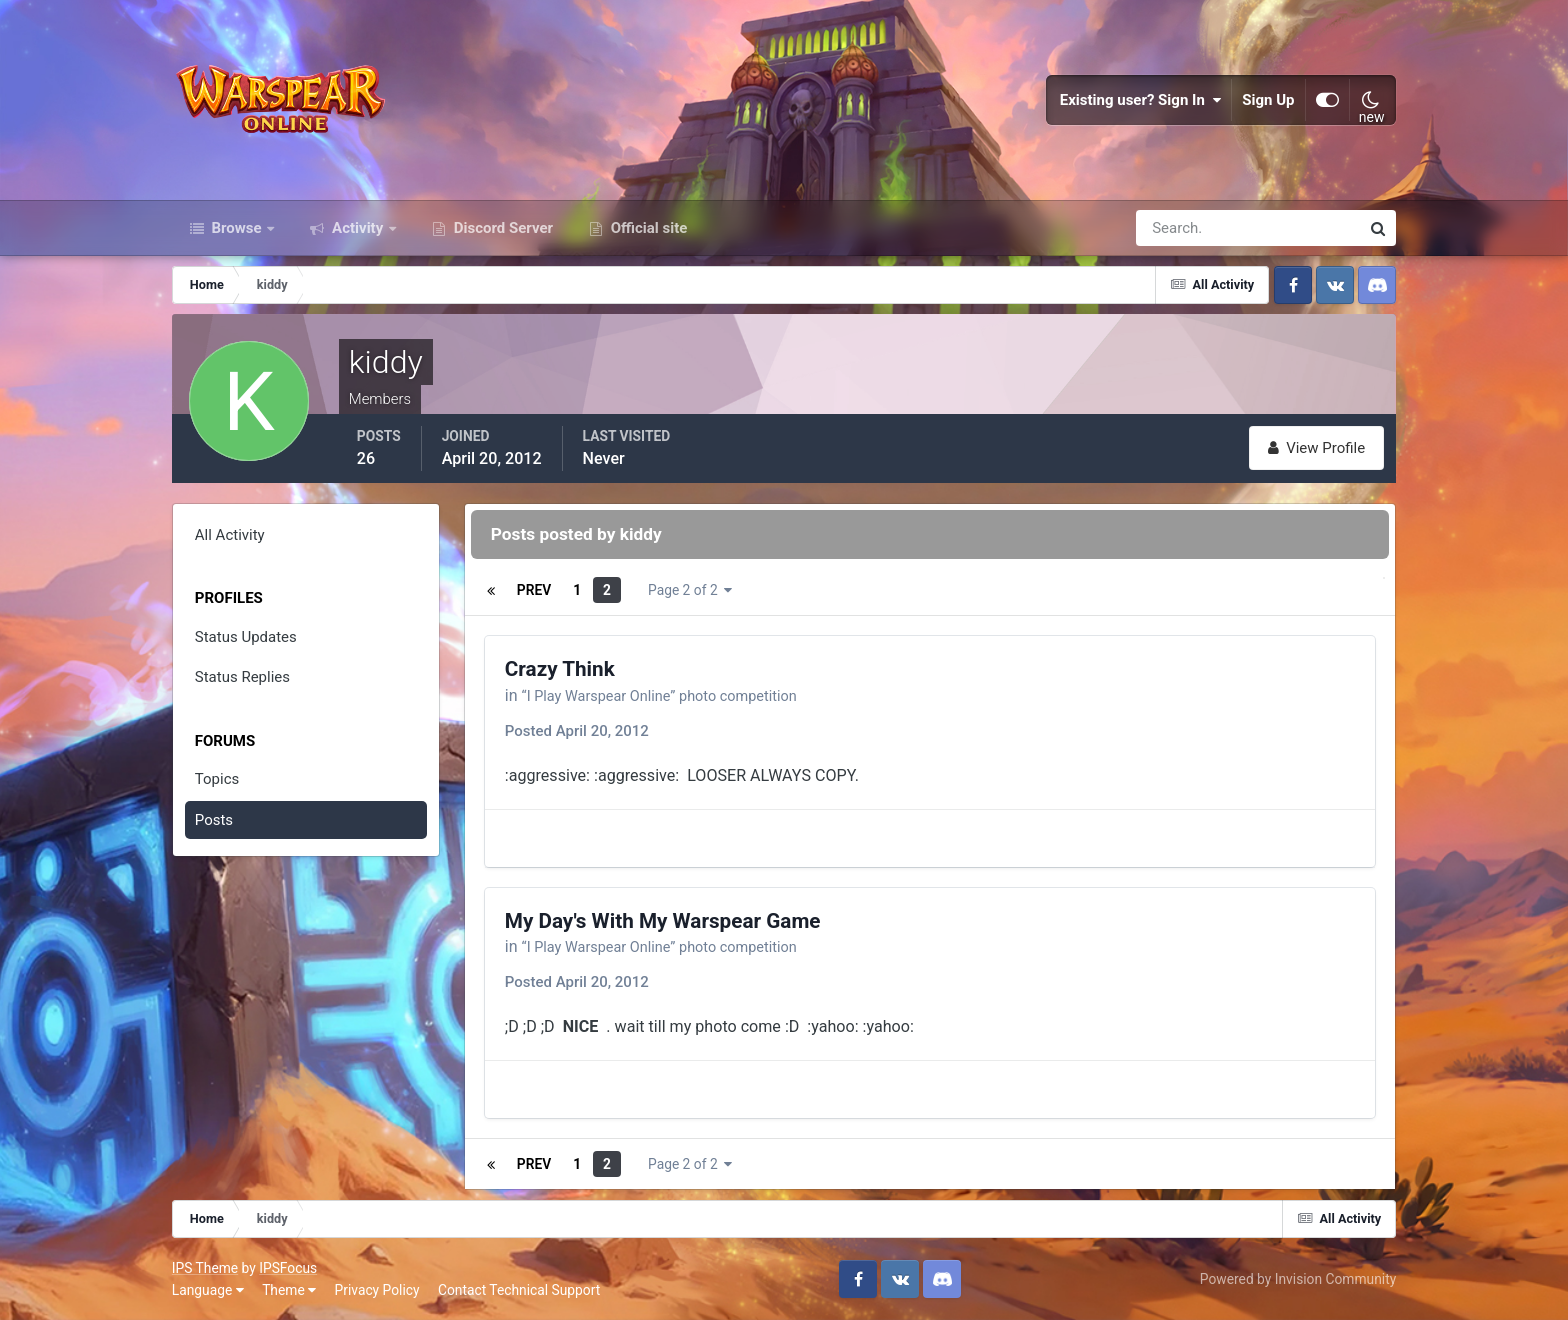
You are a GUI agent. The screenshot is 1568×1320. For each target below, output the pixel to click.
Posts (214, 820)
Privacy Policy (377, 1290)
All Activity (230, 535)
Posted (577, 731)
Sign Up (1269, 100)
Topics (217, 779)
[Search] (1179, 228)
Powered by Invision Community (1298, 1279)
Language (208, 1290)
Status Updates (246, 637)
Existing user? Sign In (1141, 100)
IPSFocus (288, 1268)
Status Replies (242, 677)
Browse (237, 228)
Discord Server (501, 228)
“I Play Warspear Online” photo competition (675, 695)
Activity (357, 228)
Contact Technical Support (519, 1290)
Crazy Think (560, 669)
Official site (647, 228)
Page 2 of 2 (690, 590)
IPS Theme (205, 1268)
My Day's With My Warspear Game (663, 921)
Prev (534, 590)
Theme (289, 1290)
